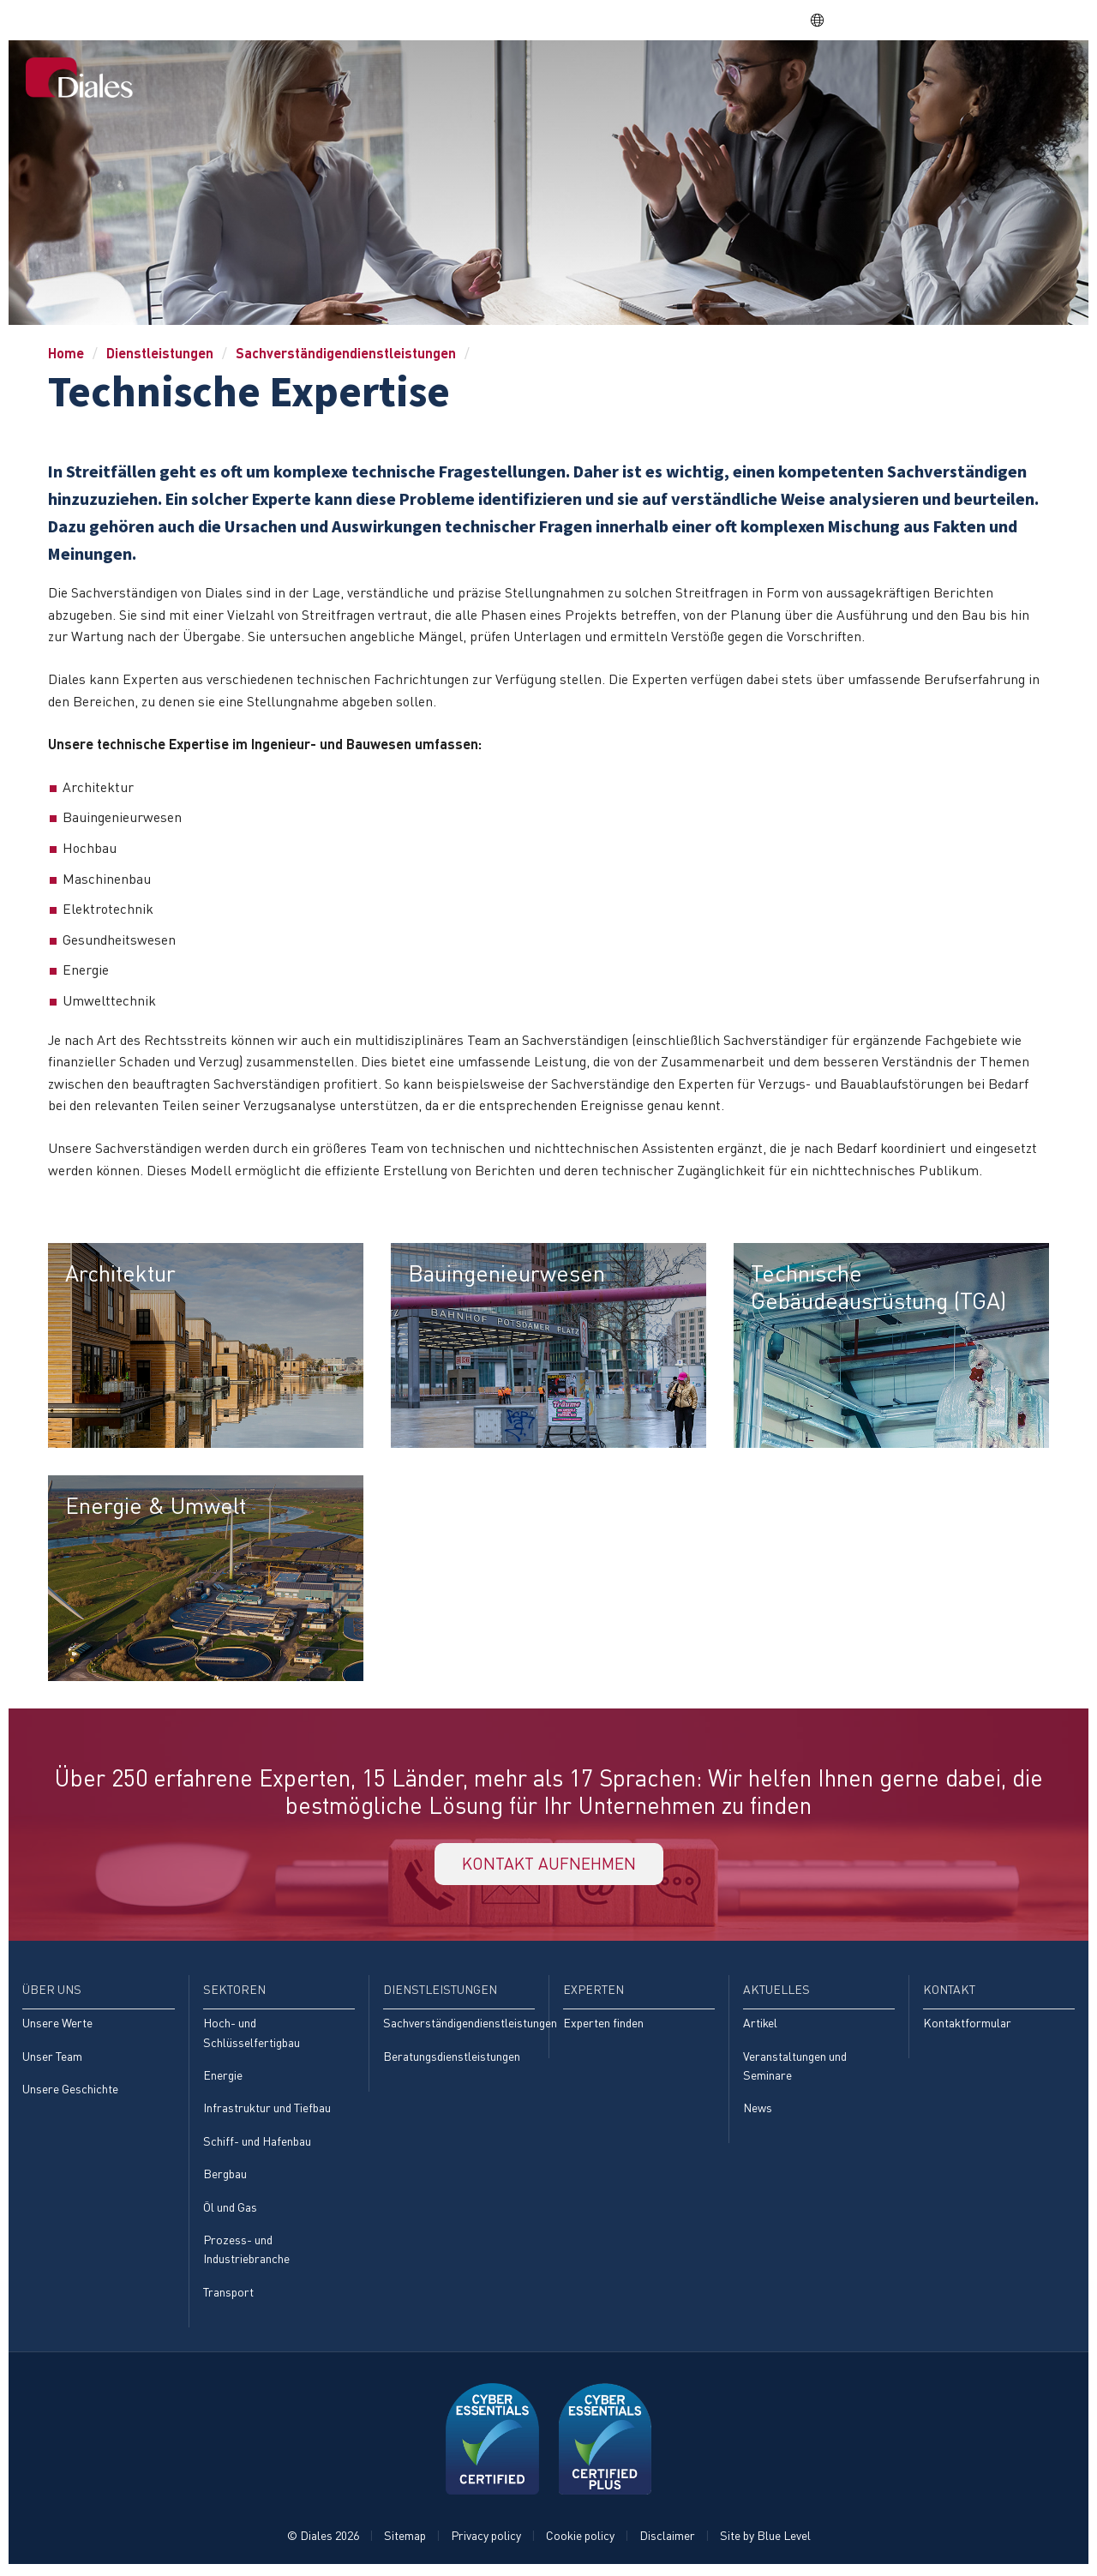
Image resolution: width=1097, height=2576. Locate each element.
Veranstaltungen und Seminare (795, 2068)
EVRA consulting (917, 20)
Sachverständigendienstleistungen (346, 353)
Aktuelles (949, 78)
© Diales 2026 (323, 2538)
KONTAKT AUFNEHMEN (548, 1865)
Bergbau (225, 2177)
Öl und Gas (230, 2209)
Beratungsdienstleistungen (451, 2058)
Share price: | (719, 20)
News (757, 2111)
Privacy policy (486, 2538)
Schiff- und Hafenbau (257, 2143)
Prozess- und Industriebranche (246, 2252)
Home (504, 78)
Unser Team (52, 2058)
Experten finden (603, 2025)
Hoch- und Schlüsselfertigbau (251, 2034)
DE (825, 20)
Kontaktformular (967, 2025)
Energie (223, 2077)
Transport (228, 2295)
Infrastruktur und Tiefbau (267, 2111)
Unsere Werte (57, 2025)
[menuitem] (503, 80)
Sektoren (651, 78)
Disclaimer (667, 2538)
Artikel (760, 2025)
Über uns (570, 78)
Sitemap (405, 2538)
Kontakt (1034, 78)
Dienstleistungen (759, 78)
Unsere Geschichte (70, 2091)
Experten (866, 78)
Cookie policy (580, 2538)
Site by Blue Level (765, 2538)
